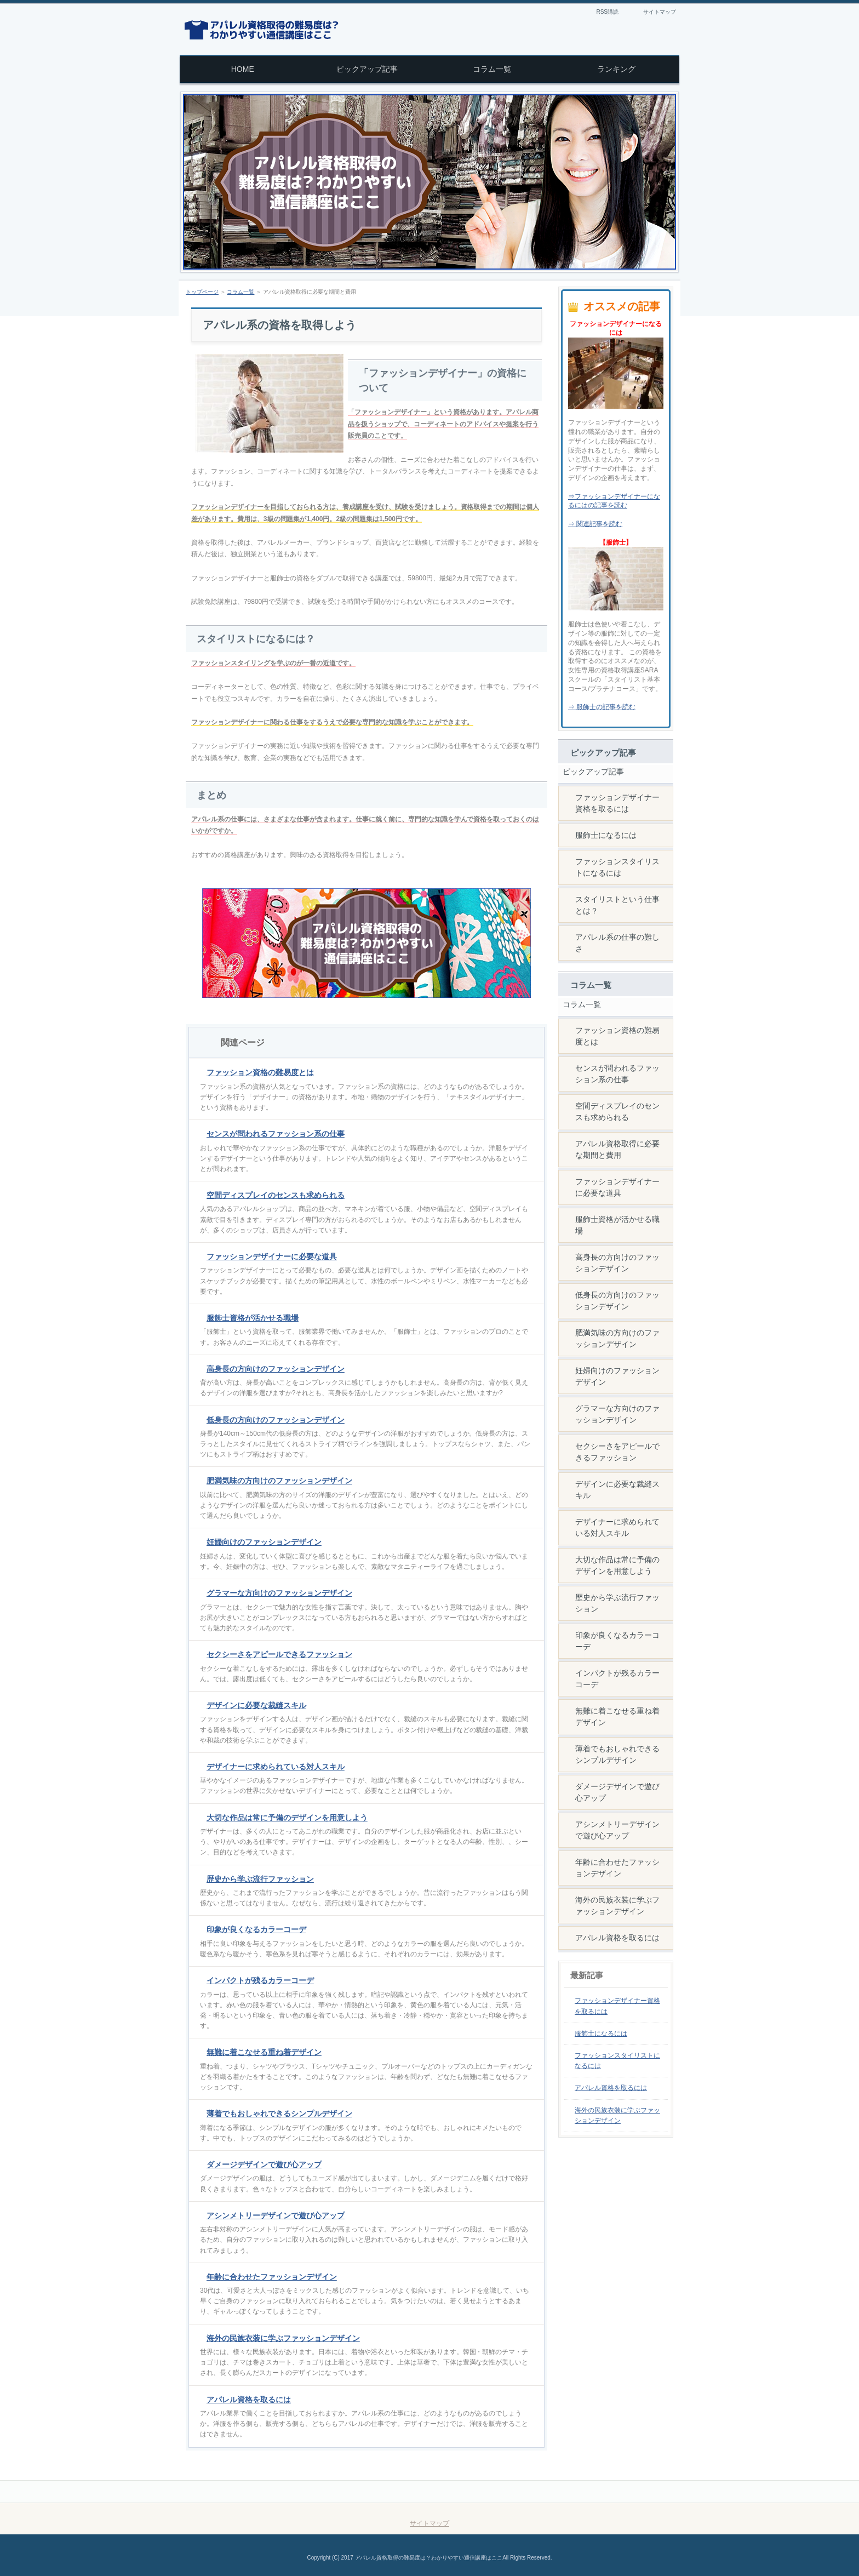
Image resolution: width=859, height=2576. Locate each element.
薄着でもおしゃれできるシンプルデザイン (279, 2113)
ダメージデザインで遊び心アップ (264, 2164)
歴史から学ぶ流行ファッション (260, 1879)
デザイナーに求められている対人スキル (276, 1766)
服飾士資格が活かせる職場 (253, 1317)
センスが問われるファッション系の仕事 (276, 1133)
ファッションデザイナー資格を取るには (617, 803)
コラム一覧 (240, 292)
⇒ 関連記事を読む (595, 524)
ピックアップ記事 (593, 771)
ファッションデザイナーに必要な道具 (272, 1256)
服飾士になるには (606, 835)
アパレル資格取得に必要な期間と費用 (617, 1149)
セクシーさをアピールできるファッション (279, 1654)
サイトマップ (659, 12)
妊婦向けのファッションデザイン (264, 1542)
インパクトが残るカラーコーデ (260, 1980)
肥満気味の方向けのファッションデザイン (279, 1480)
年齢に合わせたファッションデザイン (272, 2276)
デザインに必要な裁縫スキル (256, 1705)
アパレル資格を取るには (249, 2399)
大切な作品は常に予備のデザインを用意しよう (287, 1817)
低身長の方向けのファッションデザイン (276, 1419)
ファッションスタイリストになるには (617, 867)
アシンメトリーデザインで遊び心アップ (276, 2215)
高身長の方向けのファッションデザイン (276, 1368)
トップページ (202, 292)
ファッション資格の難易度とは (260, 1072)
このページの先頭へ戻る (630, 2492)
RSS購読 (607, 12)
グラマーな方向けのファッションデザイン (279, 1593)
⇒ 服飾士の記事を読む (601, 707)
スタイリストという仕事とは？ (617, 905)
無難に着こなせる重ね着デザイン (264, 2052)
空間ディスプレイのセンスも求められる (276, 1195)
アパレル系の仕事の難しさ (617, 943)
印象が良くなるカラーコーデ (256, 1929)
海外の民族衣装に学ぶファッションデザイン (283, 2338)
